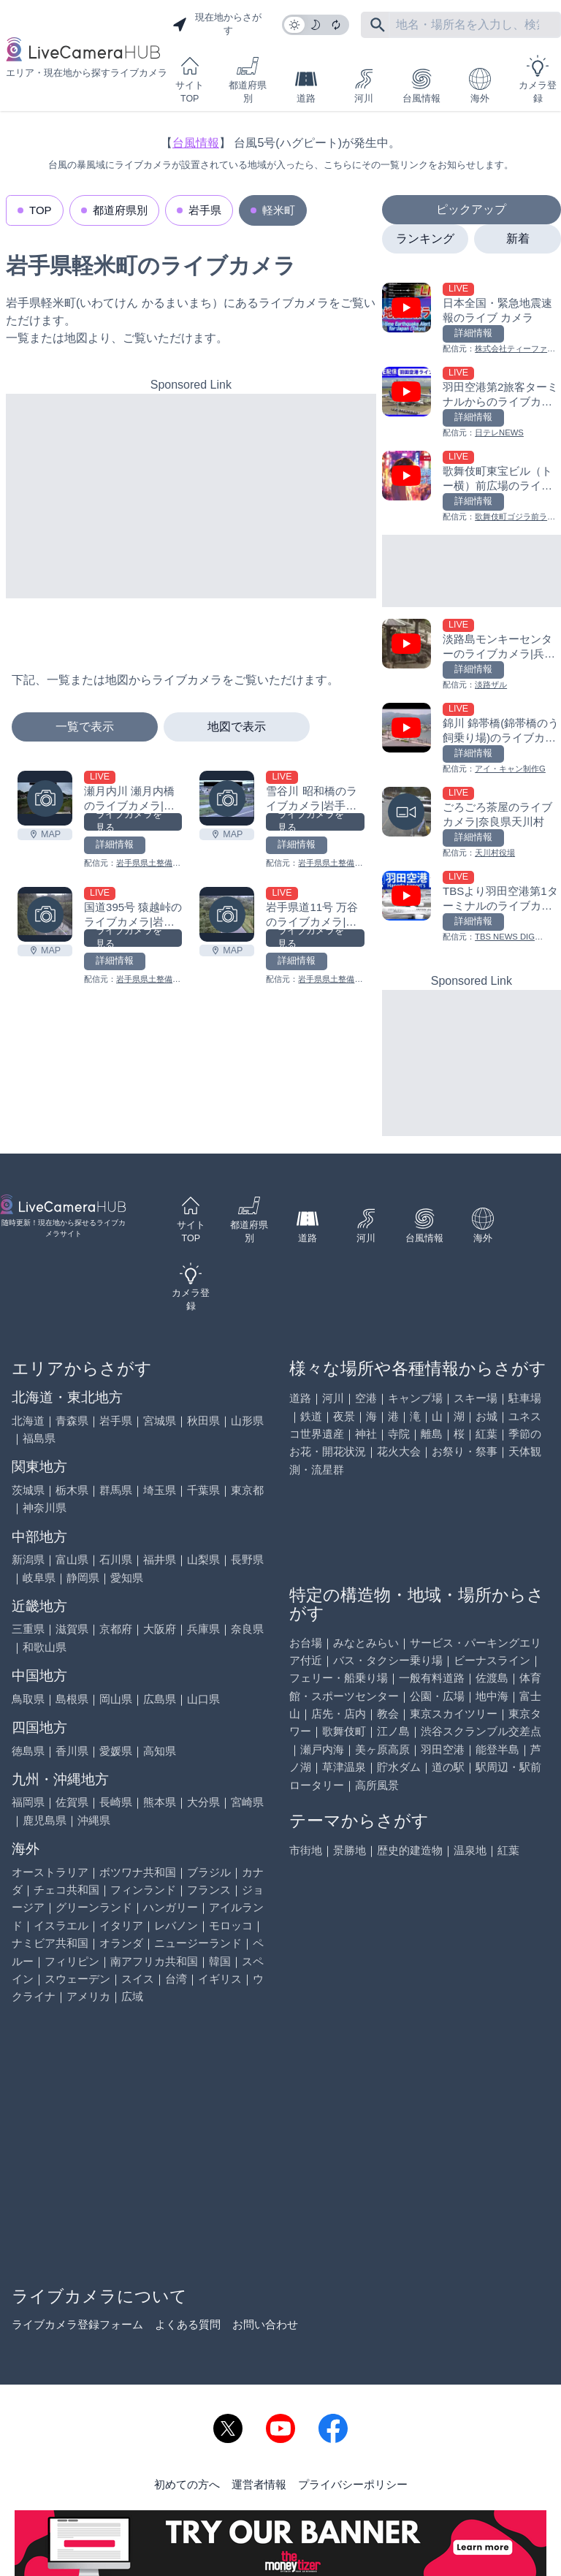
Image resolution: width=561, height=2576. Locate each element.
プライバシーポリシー (353, 2484)
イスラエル (61, 1925)
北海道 (28, 1420)
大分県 (203, 1802)
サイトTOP (189, 79)
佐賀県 (72, 1802)
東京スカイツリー (453, 1713)
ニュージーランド (198, 1943)
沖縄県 (93, 1820)
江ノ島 (393, 1731)
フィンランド (143, 1889)
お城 (486, 1416)
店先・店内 (338, 1713)
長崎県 (115, 1802)
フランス (209, 1889)
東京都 (247, 1490)
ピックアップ (471, 209)
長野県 (247, 1559)
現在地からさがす (217, 24)
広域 (132, 1996)
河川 (364, 86)
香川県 (72, 1751)
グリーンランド (94, 1907)
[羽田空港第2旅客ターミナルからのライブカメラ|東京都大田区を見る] (471, 403)
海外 (480, 86)
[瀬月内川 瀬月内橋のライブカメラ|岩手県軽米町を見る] (45, 798)
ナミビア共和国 (50, 1943)
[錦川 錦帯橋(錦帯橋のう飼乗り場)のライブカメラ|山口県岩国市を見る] (471, 739)
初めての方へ (187, 2484)
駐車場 (524, 1398)
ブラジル (209, 1872)
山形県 (247, 1420)
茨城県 (28, 1490)
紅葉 (486, 1434)
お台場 (305, 1642)
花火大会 (399, 1451)
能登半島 (497, 1749)
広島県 (159, 1699)
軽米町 (278, 210)
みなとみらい (366, 1642)
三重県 (28, 1629)
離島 (432, 1434)
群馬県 (115, 1490)
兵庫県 (203, 1629)
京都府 (115, 1629)
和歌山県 (44, 1647)
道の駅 (448, 1767)
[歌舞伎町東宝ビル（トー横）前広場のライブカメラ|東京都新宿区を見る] (471, 487)
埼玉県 (159, 1490)
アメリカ (88, 1996)
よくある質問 (188, 2324)
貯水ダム (399, 1767)
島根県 (72, 1699)
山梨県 (203, 1559)
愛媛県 (115, 1751)
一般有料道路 (432, 1678)
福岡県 (28, 1802)
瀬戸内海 (322, 1749)
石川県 (115, 1559)
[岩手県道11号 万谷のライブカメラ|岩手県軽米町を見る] (226, 914)
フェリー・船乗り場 (338, 1678)
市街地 (305, 1850)
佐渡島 (492, 1678)
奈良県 (247, 1629)
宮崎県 (247, 1802)
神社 (366, 1434)
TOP (40, 210)
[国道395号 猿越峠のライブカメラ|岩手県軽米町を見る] (45, 914)
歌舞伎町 (344, 1731)
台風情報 (421, 86)
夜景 (344, 1416)
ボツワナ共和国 (137, 1872)
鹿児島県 (44, 1820)
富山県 (72, 1559)
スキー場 (475, 1398)
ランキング (425, 238)
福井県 (159, 1559)
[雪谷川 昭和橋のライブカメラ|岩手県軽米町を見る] (226, 798)
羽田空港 (443, 1749)
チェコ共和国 (66, 1889)
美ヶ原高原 (382, 1749)
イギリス (220, 1979)
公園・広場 (437, 1696)
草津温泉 (344, 1767)
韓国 (220, 1961)
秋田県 (203, 1420)
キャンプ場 (415, 1398)
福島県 (39, 1438)
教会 (388, 1713)
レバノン (176, 1925)
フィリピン (72, 1961)
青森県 (72, 1420)
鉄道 (311, 1416)
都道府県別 (248, 79)
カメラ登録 (538, 79)
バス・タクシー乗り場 (388, 1660)
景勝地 (349, 1850)
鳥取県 (28, 1699)
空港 (366, 1398)
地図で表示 (236, 726)
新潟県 (28, 1559)
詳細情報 (115, 844)
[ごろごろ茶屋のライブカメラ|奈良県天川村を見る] (471, 823)
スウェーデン (77, 1979)
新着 (518, 238)
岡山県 (115, 1699)
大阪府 (159, 1629)
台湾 (176, 1979)
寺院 (399, 1434)
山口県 (203, 1699)
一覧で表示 (85, 726)
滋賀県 (72, 1629)
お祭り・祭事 (464, 1451)
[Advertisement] (191, 496)
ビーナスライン (492, 1660)
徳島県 (28, 1751)
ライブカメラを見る (129, 822)
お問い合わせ (265, 2324)
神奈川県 (44, 1507)
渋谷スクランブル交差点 (481, 1731)
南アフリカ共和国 (154, 1961)
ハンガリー (170, 1907)
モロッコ (231, 1925)
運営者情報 (259, 2484)
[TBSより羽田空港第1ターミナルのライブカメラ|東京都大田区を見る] (471, 907)
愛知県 (126, 1577)
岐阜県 (39, 1577)
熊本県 (159, 1802)
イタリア (121, 1925)
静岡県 (82, 1577)
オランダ (121, 1943)
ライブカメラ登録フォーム (77, 2324)
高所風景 (377, 1785)
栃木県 (72, 1490)
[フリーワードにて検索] (378, 25)
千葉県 (203, 1490)
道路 (306, 86)
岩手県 (204, 210)
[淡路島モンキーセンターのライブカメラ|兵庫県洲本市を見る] (471, 655)
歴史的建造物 (410, 1850)
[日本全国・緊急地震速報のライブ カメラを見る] (471, 319)
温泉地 (470, 1850)
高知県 (159, 1751)
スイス (137, 1979)
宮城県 (159, 1420)
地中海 (492, 1696)
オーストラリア (50, 1872)
